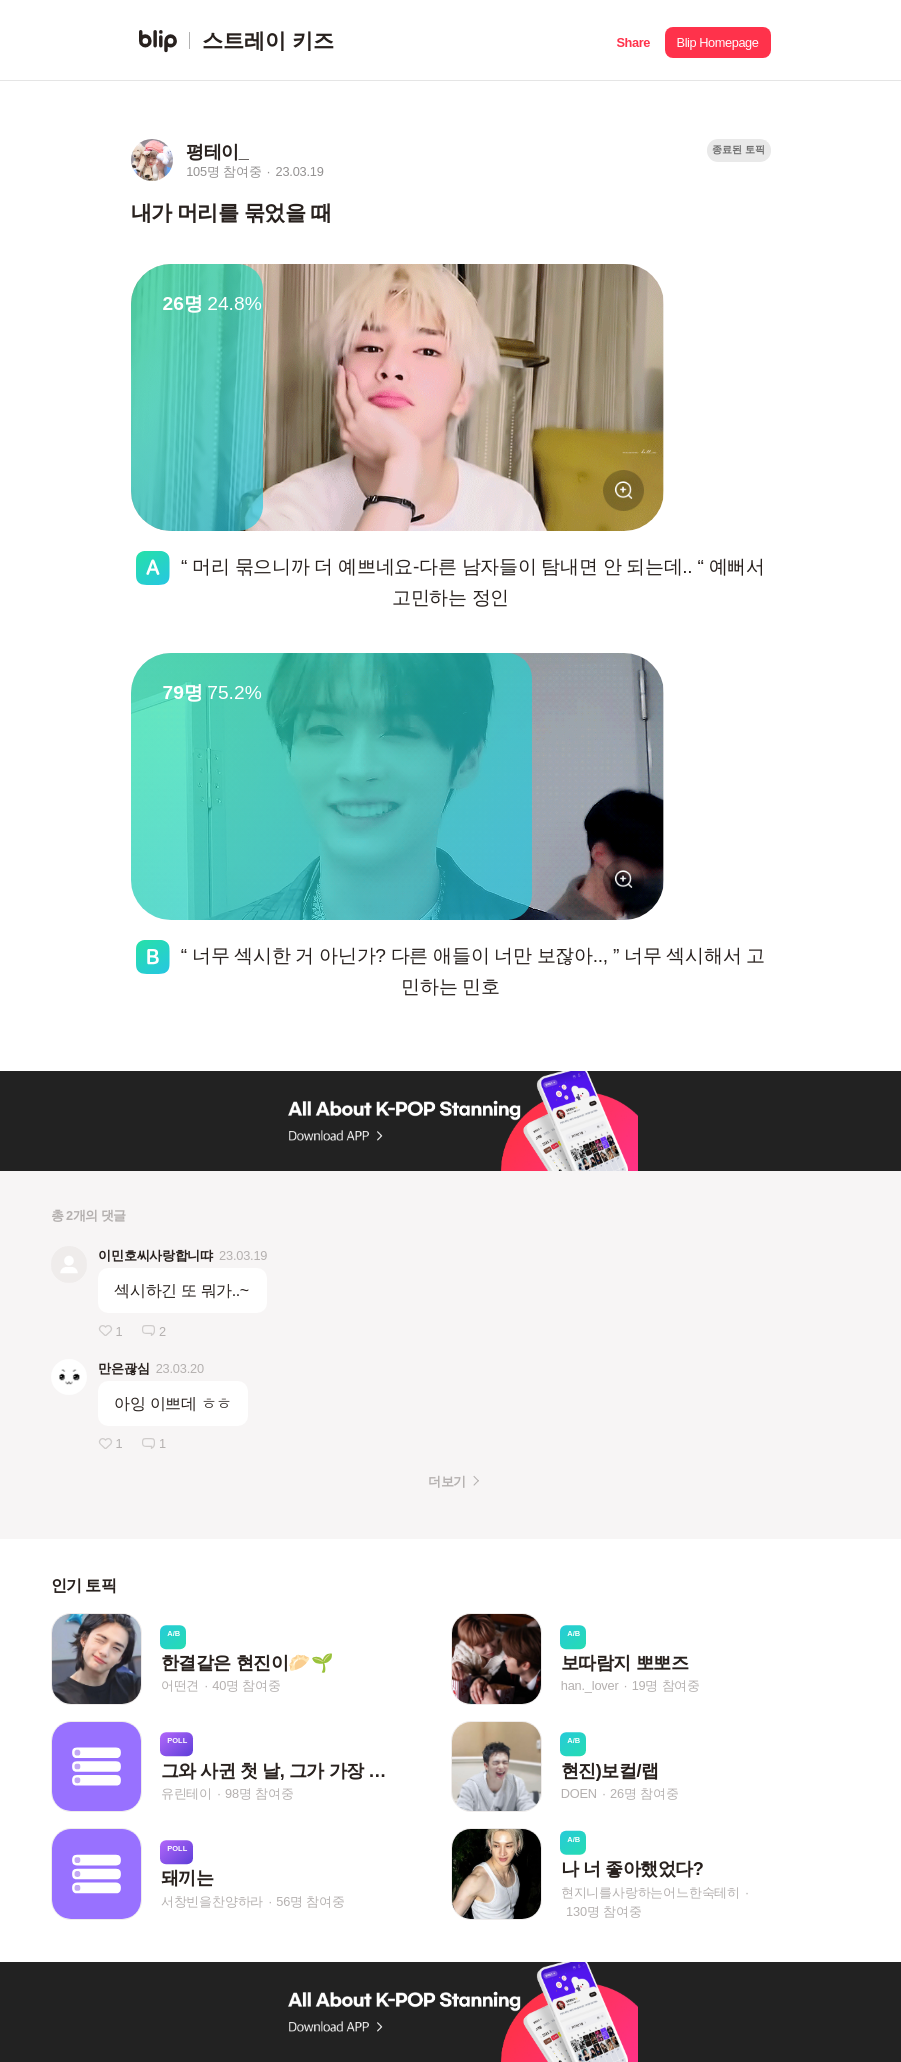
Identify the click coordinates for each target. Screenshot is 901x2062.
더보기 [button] (446, 1481)
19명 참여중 (666, 1686)
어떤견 (180, 1686)
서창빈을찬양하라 (212, 1901)
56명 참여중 (310, 1901)
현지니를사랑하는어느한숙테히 (650, 1891)
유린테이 (186, 1793)
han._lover (590, 1686)
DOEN (579, 1793)
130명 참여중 (603, 1910)
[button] (633, 40)
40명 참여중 (246, 1686)
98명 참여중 (259, 1793)
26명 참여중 (644, 1793)
